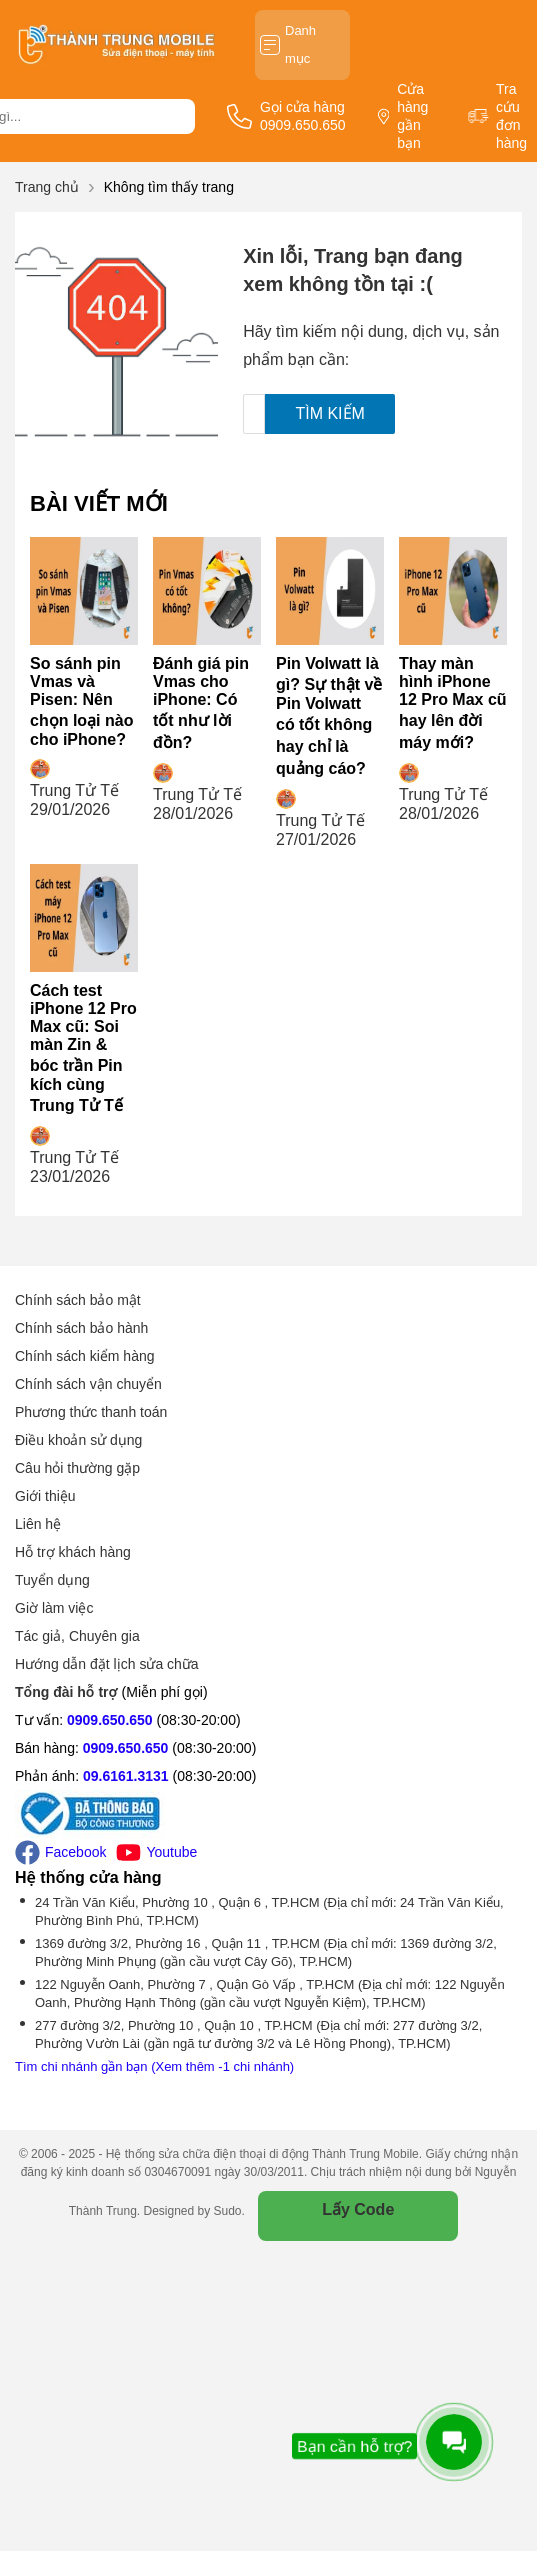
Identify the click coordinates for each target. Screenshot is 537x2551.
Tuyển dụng (52, 1580)
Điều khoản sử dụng (78, 1440)
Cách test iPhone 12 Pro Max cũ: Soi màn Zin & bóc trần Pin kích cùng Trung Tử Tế (83, 1048)
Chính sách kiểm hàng (85, 1356)
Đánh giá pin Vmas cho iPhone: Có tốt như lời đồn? (201, 703)
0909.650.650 (110, 1720)
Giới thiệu (45, 1496)
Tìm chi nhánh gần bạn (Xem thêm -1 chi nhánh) (154, 2066)
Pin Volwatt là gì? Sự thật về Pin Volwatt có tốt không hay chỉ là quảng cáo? (329, 716)
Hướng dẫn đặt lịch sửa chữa (107, 1664)
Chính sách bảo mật (78, 1300)
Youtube (156, 1852)
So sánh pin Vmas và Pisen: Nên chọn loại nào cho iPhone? (81, 701)
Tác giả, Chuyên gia (77, 1636)
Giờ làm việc (54, 1608)
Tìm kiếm (329, 413)
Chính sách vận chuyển (88, 1384)
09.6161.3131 (126, 1776)
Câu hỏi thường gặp (77, 1468)
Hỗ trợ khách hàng (73, 1552)
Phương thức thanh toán (91, 1412)
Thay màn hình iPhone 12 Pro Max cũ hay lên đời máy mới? (453, 703)
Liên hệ (38, 1524)
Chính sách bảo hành (81, 1328)
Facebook (60, 1852)
